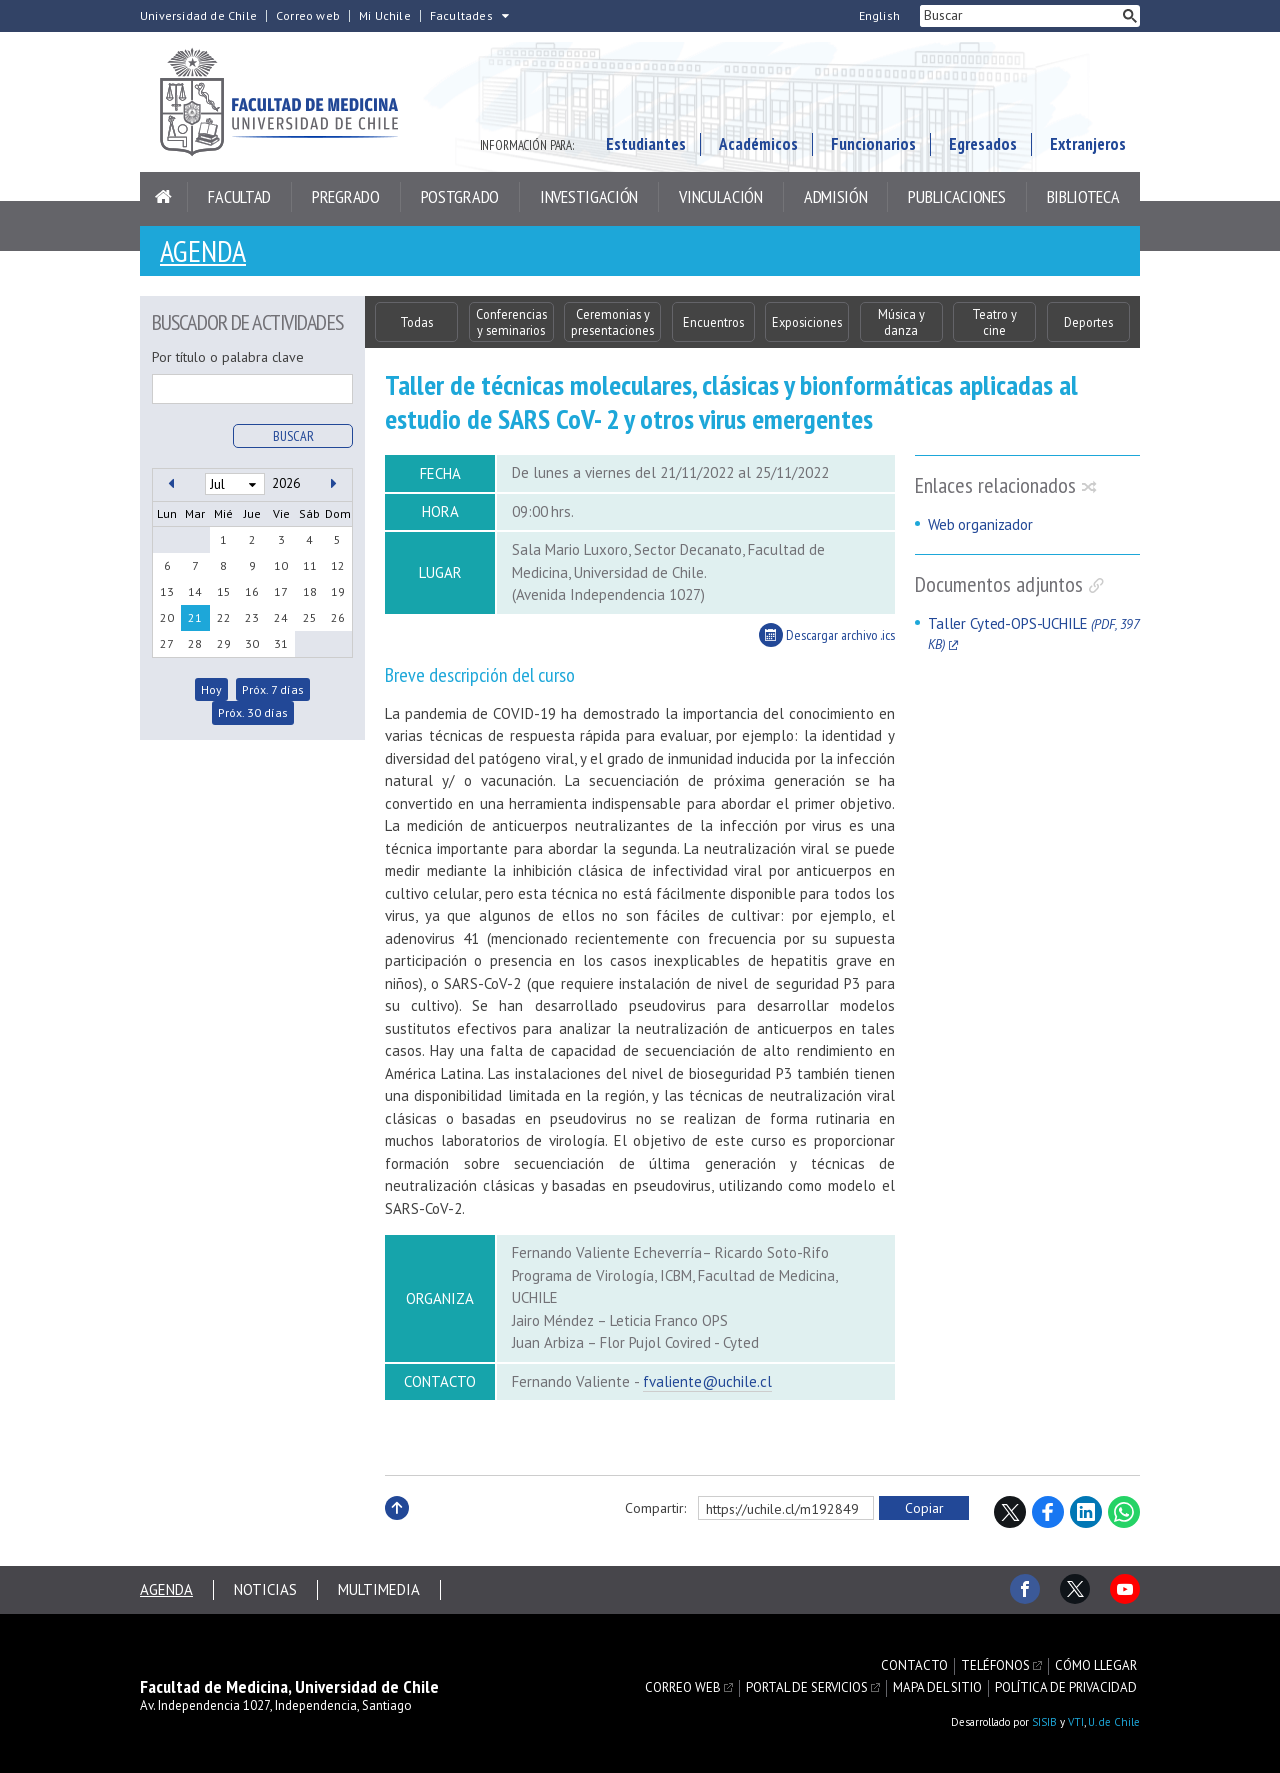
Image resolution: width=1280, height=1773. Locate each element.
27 (167, 643)
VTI (1076, 1722)
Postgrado (460, 196)
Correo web (308, 16)
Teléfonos (995, 1666)
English (879, 16)
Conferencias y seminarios (511, 322)
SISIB (1044, 1722)
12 (338, 565)
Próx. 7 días (273, 689)
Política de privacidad (1066, 1688)
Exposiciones (807, 322)
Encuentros (713, 322)
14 (195, 591)
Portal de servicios (807, 1688)
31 (281, 643)
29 (224, 643)
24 (281, 617)
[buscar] (1020, 16)
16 (252, 591)
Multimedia (379, 1589)
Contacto (914, 1666)
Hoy (211, 689)
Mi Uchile (385, 16)
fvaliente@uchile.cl (707, 1381)
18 (310, 591)
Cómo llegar (1096, 1666)
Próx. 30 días (253, 712)
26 (338, 617)
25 (310, 617)
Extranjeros (1088, 144)
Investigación (589, 196)
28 (195, 643)
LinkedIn (1086, 1512)
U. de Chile (1114, 1722)
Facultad (239, 196)
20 (167, 617)
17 (281, 591)
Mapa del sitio (937, 1688)
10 (281, 565)
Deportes (1088, 322)
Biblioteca (1083, 196)
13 (167, 591)
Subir (397, 1529)
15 (224, 591)
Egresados (983, 144)
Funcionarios (873, 144)
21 (195, 617)
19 (338, 591)
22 (224, 617)
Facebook (1048, 1512)
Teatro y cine (994, 322)
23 (252, 617)
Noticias (265, 1589)
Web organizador (980, 524)
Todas (416, 322)
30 (252, 643)
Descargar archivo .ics (827, 635)
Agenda (203, 250)
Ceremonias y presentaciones (612, 322)
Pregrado (346, 196)
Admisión (836, 196)
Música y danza (901, 322)
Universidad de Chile (198, 16)
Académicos (758, 144)
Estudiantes (646, 144)
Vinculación (721, 196)
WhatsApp (1124, 1512)
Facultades (461, 16)
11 (310, 565)
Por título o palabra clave (228, 357)
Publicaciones (956, 196)
